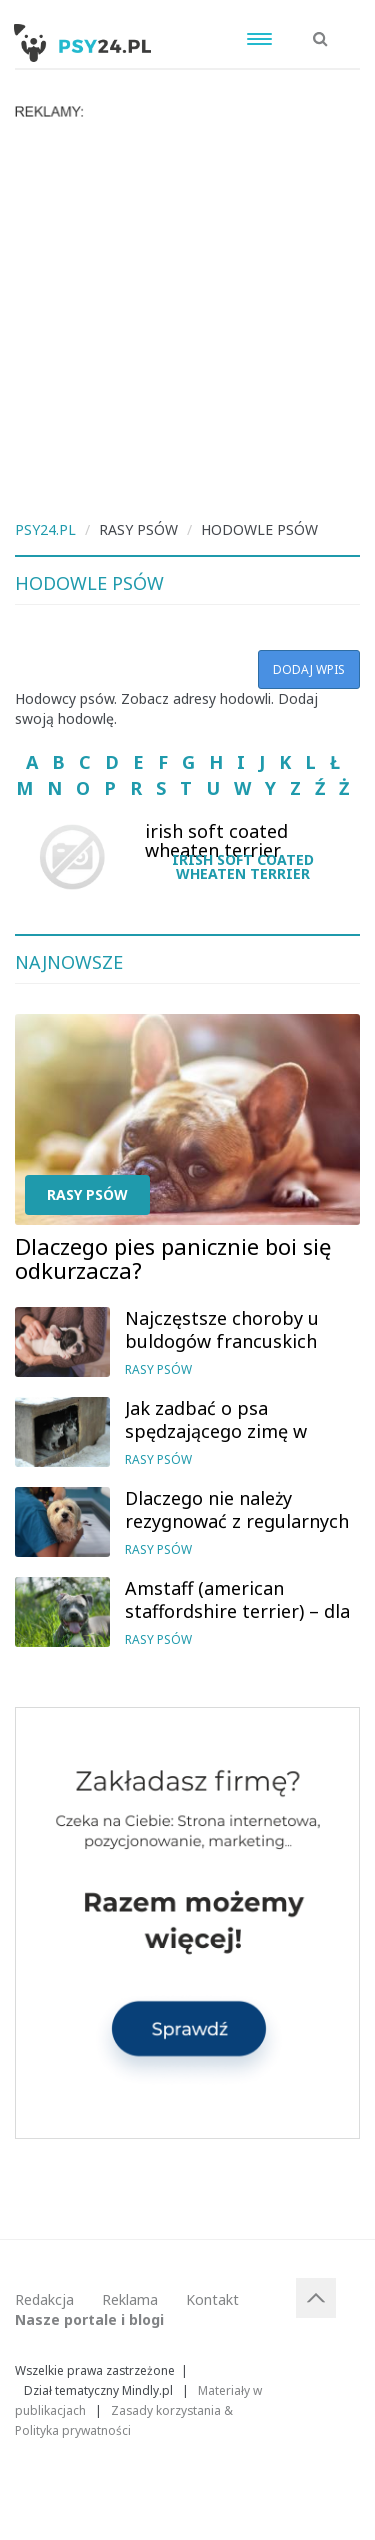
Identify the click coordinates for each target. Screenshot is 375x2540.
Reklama (130, 2299)
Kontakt (212, 2299)
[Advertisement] (187, 317)
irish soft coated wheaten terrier (243, 866)
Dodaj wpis (309, 669)
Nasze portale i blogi (89, 2319)
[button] (320, 28)
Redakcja (44, 2299)
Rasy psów (87, 1194)
